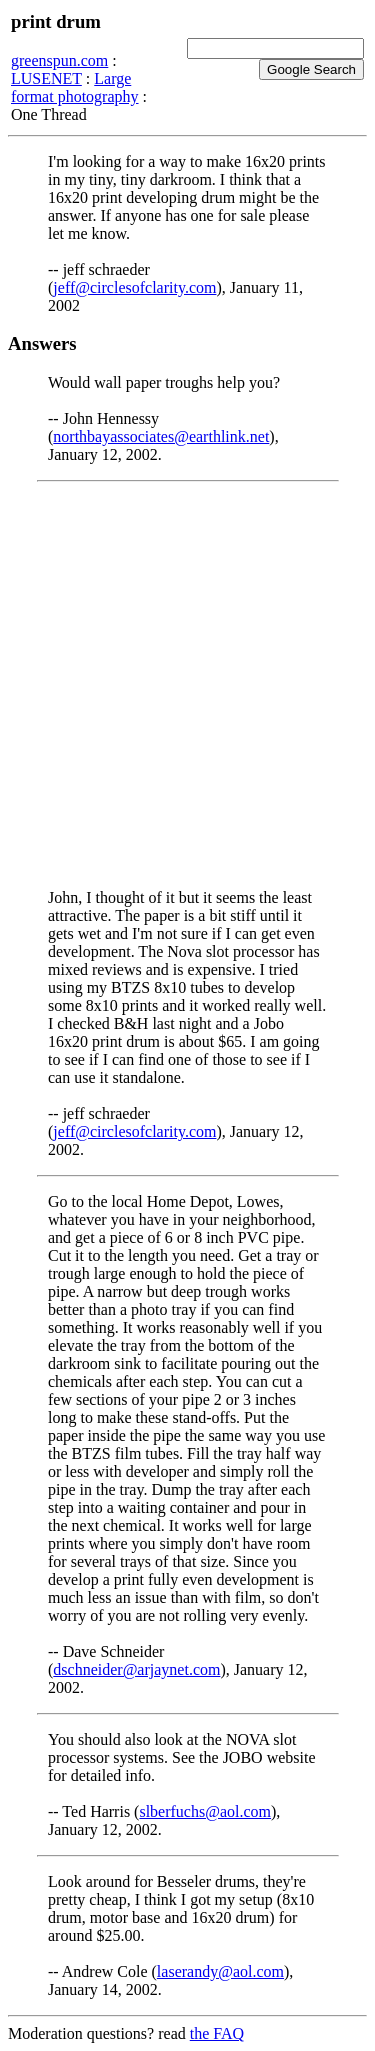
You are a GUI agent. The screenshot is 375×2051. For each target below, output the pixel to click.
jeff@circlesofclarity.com (134, 287)
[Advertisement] (187, 685)
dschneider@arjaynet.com (136, 1669)
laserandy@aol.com (220, 1971)
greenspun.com (59, 60)
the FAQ (217, 2033)
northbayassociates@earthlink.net (161, 436)
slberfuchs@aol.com (205, 1811)
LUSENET (46, 78)
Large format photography (75, 87)
